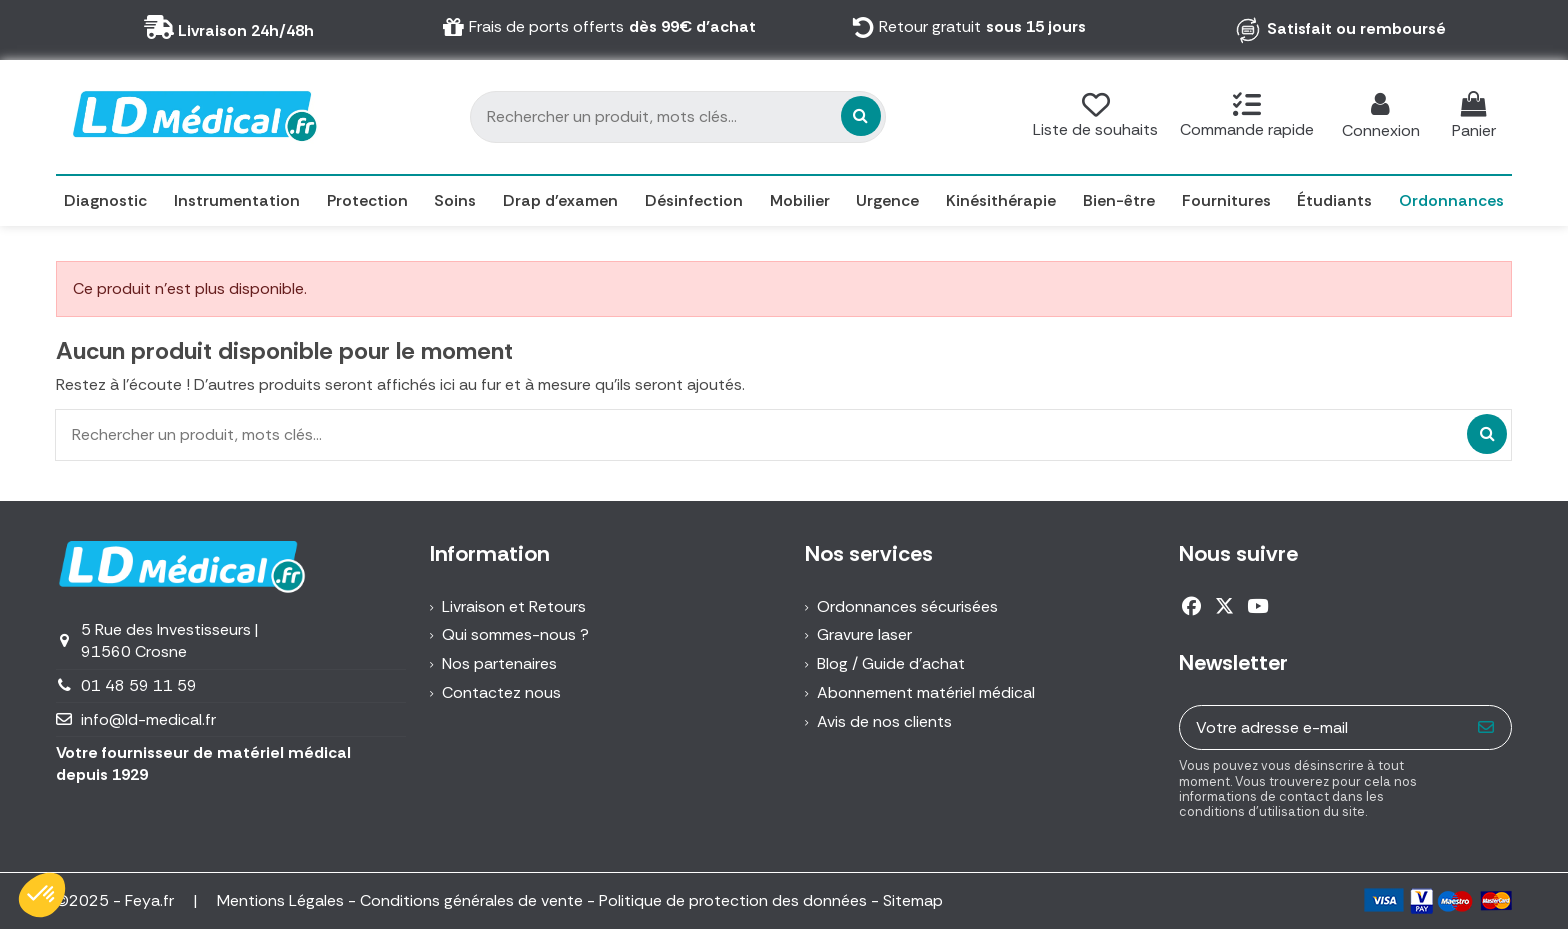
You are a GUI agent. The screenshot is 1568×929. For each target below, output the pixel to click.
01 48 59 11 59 (139, 685)
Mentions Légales (280, 900)
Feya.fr (151, 900)
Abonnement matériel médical (926, 692)
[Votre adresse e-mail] (1321, 727)
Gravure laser (864, 634)
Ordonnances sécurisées (907, 606)
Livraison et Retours (514, 606)
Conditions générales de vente (471, 900)
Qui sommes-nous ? (515, 634)
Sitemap (913, 900)
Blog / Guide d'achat (891, 663)
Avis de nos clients (884, 721)
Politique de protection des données (733, 900)
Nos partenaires (499, 663)
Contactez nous (501, 692)
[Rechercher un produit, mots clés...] (861, 116)
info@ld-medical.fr (148, 719)
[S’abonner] (1486, 727)
